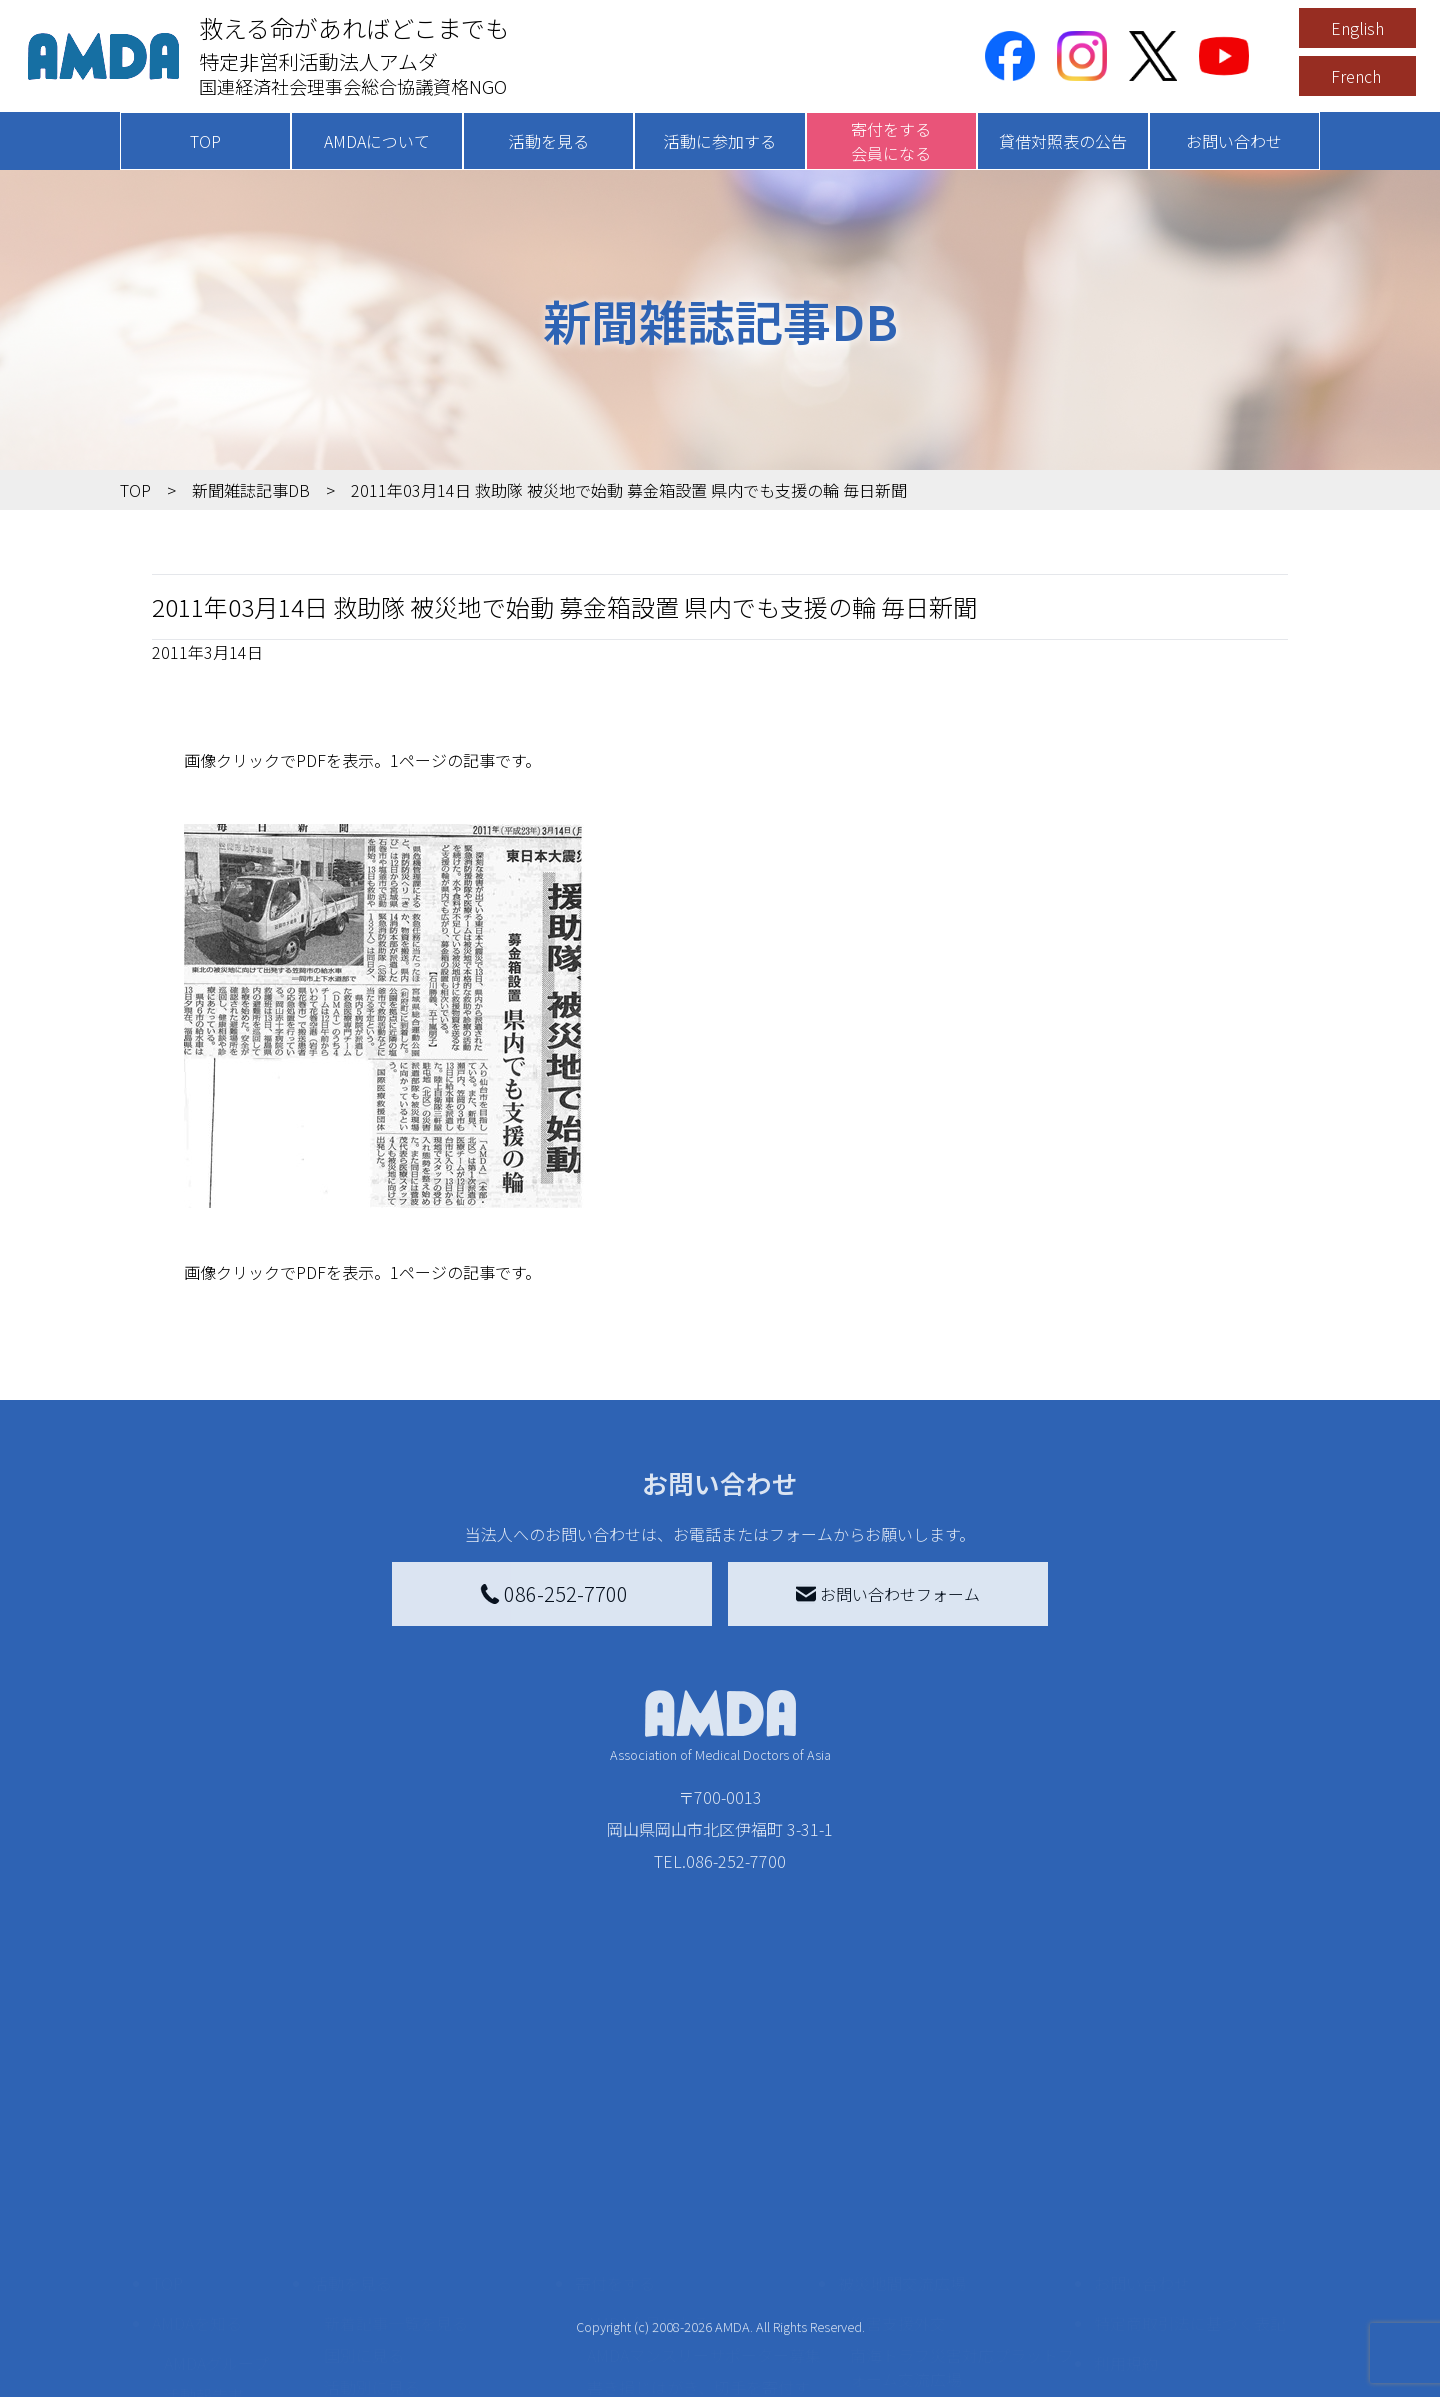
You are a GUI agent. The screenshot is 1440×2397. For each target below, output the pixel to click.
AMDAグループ (216, 2205)
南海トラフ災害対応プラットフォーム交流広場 (962, 2209)
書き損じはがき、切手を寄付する (698, 2241)
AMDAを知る (197, 2165)
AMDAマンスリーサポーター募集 (704, 2197)
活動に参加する (720, 141)
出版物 (188, 2301)
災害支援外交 (898, 2165)
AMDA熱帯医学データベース (225, 2345)
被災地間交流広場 (902, 2125)
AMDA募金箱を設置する (672, 2285)
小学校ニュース (219, 2269)
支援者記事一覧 (643, 2373)
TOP (205, 141)
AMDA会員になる (648, 2165)
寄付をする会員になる (891, 141)
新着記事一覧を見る (396, 2165)
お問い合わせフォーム (888, 1594)
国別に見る (364, 2197)
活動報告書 (204, 2237)
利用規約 (1126, 2205)
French (1356, 76)
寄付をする (615, 2125)
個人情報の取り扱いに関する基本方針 (1190, 2257)
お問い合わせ (1234, 141)
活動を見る (549, 141)
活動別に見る (372, 2229)
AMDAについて (377, 141)
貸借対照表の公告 (1063, 141)
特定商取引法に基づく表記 (1190, 2165)
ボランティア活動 (387, 2309)
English (1357, 28)
